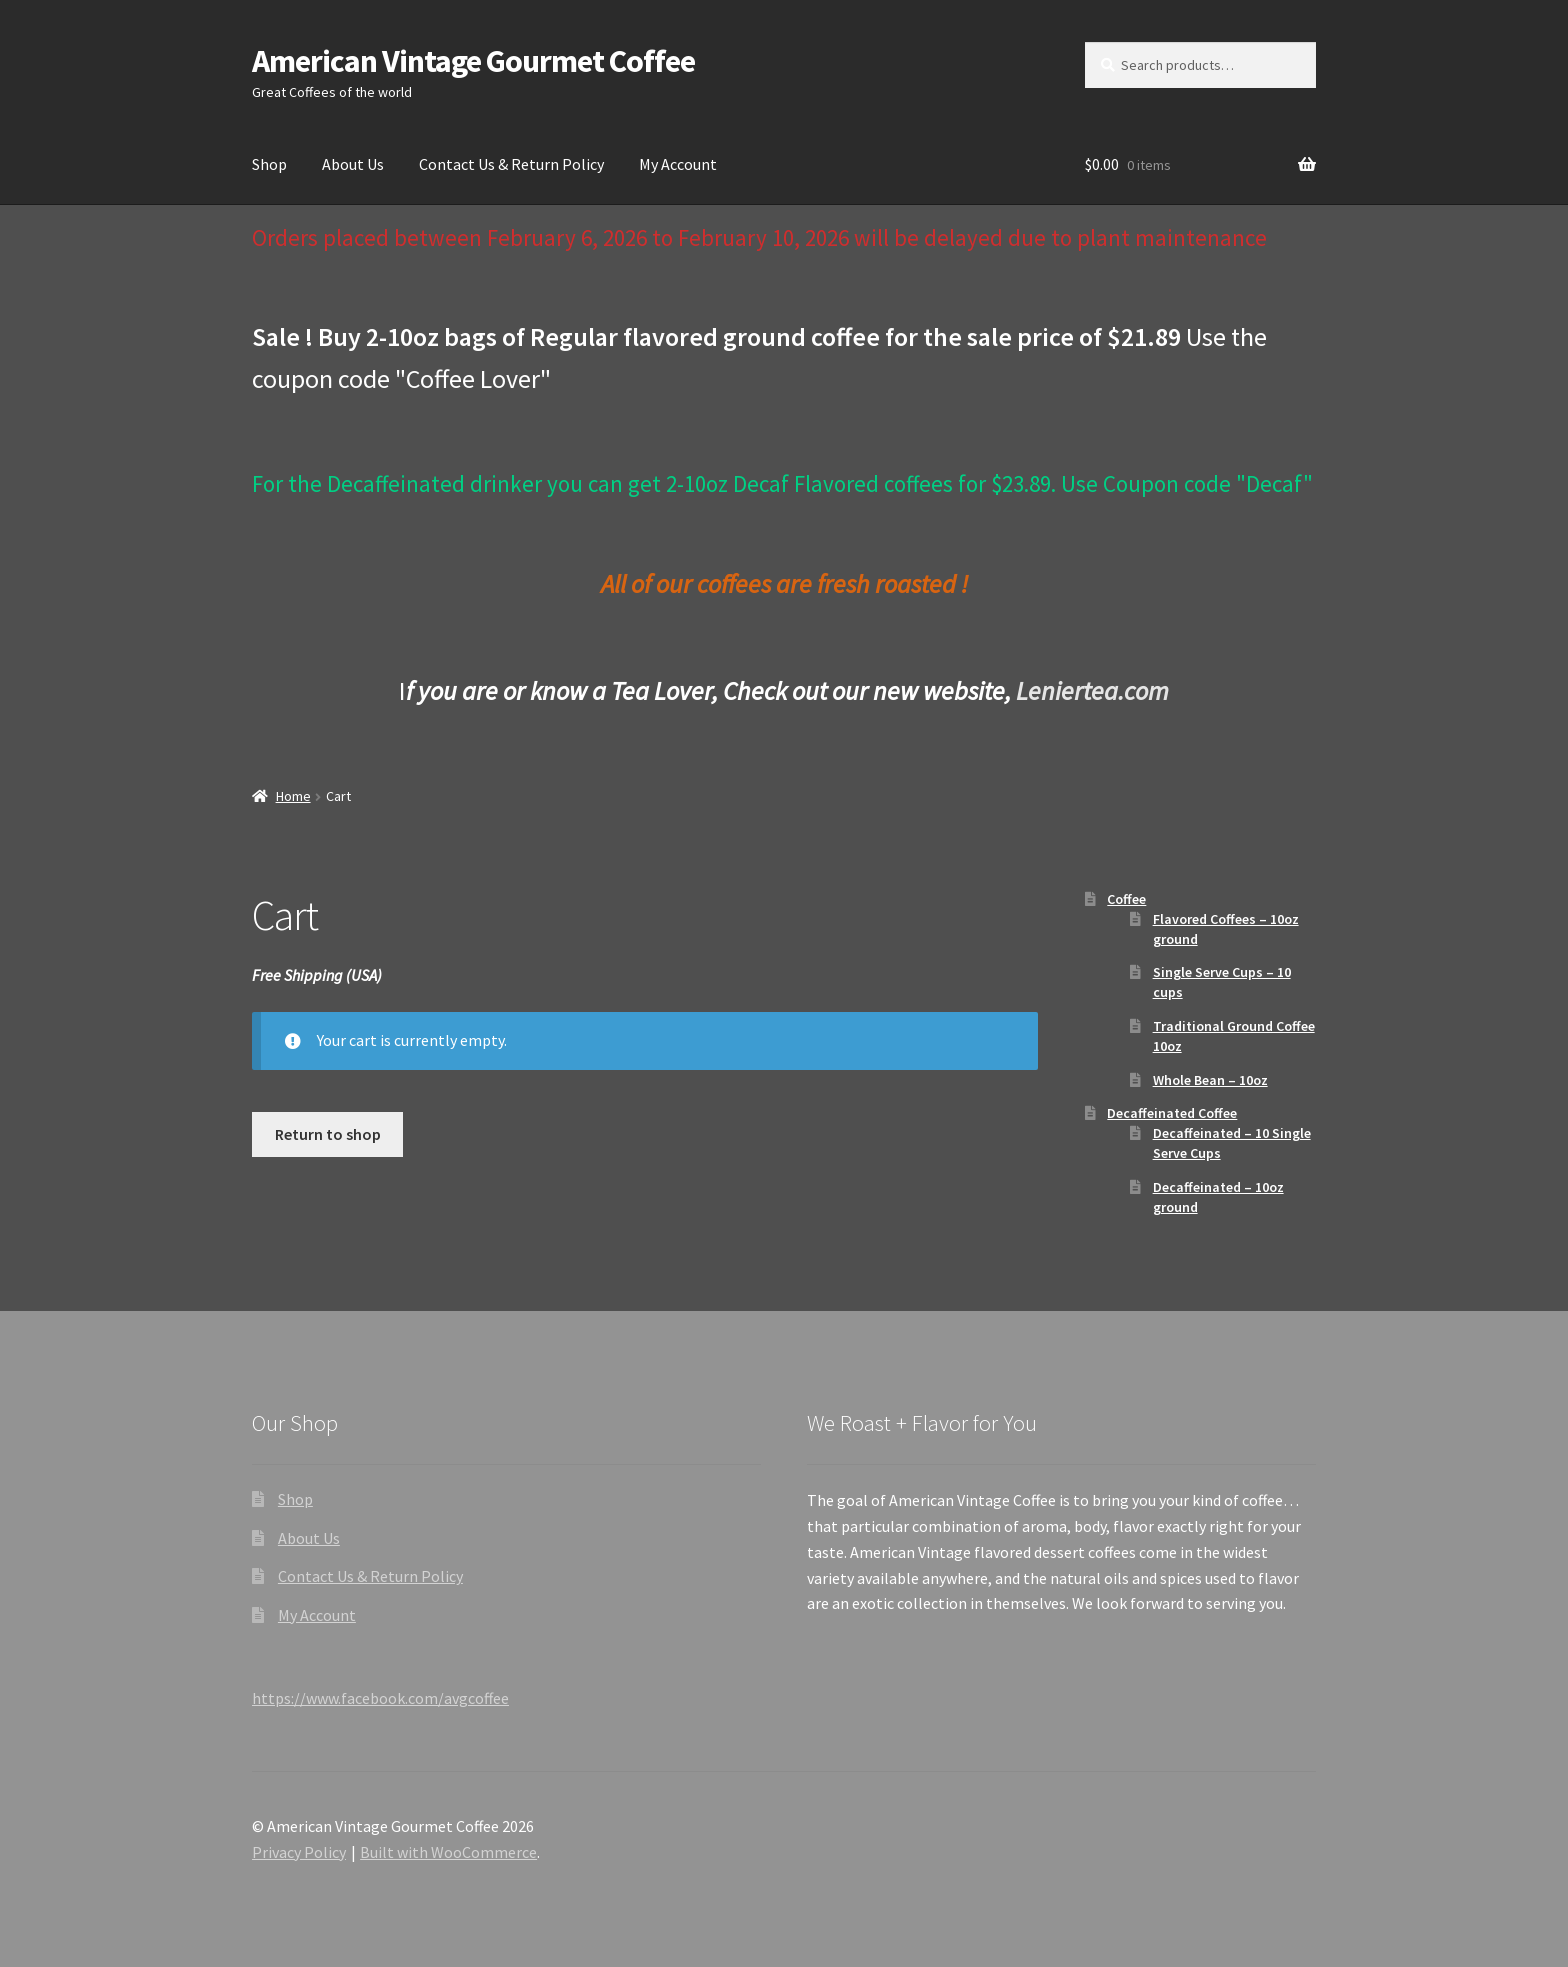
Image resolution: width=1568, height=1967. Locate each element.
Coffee (1126, 899)
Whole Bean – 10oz (1210, 1080)
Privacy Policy (299, 1852)
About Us (353, 164)
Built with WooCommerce (448, 1852)
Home (293, 796)
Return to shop (328, 1134)
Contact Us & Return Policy (511, 164)
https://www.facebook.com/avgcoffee (380, 1698)
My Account (678, 164)
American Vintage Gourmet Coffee (473, 61)
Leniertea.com (1092, 690)
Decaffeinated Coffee (1172, 1113)
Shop (269, 164)
